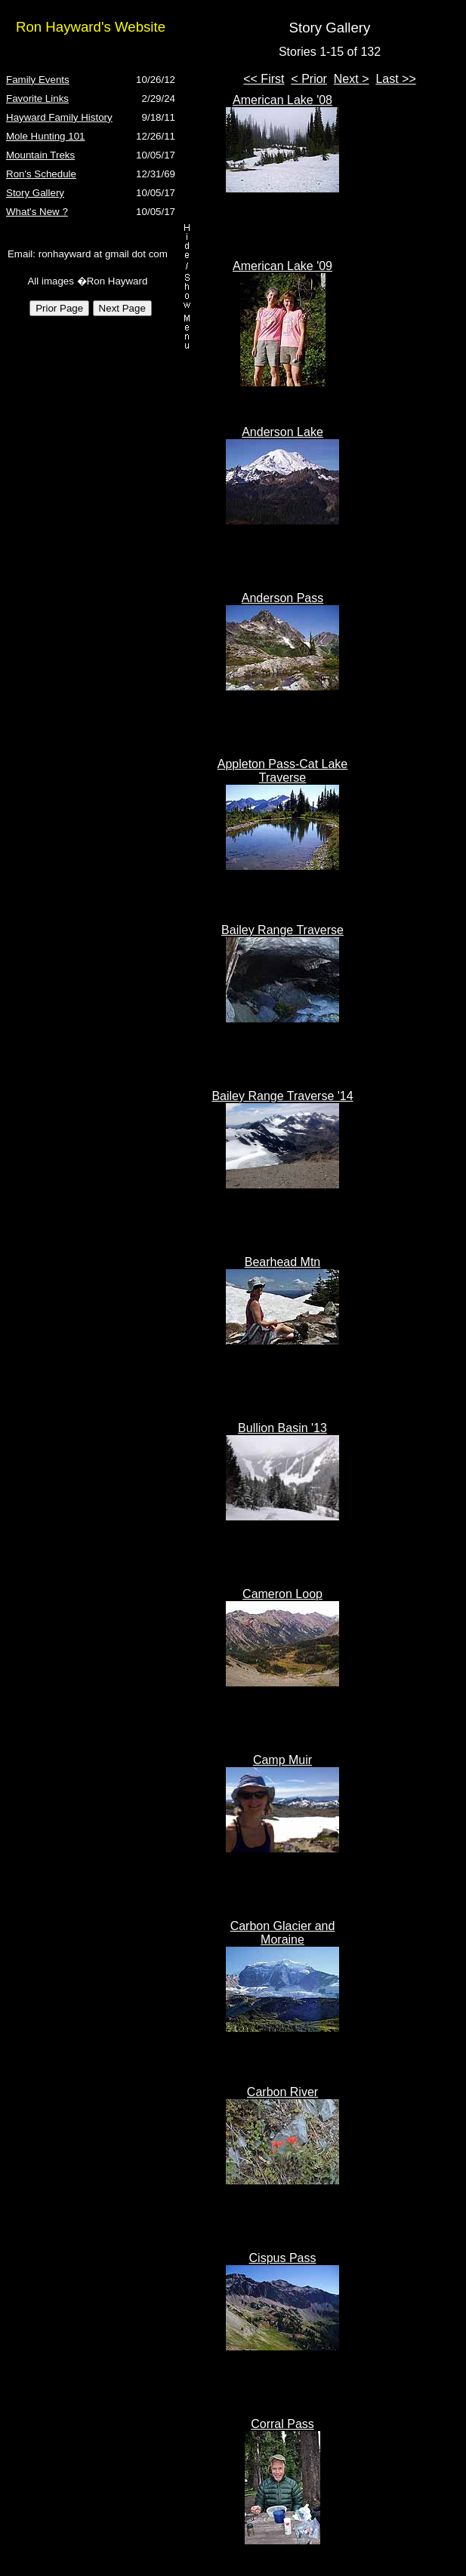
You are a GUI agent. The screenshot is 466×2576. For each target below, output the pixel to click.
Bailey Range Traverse (282, 930)
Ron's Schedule (41, 174)
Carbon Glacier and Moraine (282, 1933)
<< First (263, 78)
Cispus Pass (282, 2258)
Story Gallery (35, 192)
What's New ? (37, 211)
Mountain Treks (40, 155)
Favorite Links (37, 98)
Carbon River (282, 2092)
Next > (351, 78)
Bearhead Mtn (283, 1262)
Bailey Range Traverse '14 (282, 1096)
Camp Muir (282, 1760)
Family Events (37, 79)
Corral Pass (282, 2424)
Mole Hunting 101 (45, 136)
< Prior (309, 78)
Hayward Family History (59, 117)
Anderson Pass (283, 598)
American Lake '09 (282, 266)
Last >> (395, 78)
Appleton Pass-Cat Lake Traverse (283, 771)
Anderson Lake (282, 432)
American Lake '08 (282, 100)
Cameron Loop (282, 1594)
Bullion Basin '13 (282, 1428)
